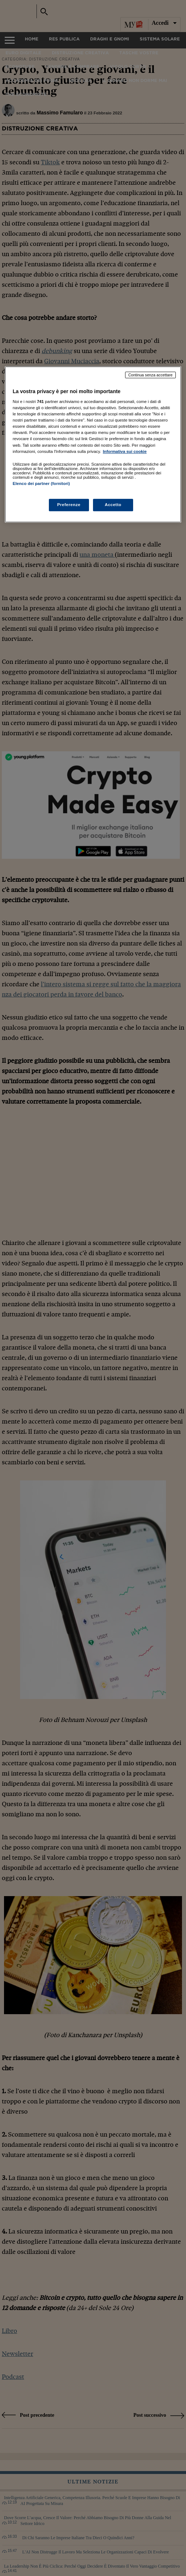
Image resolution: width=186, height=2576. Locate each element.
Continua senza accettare (150, 375)
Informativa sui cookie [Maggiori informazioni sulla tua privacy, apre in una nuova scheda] (125, 451)
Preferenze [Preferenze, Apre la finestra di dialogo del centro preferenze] (69, 504)
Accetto (113, 504)
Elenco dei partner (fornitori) (41, 483)
